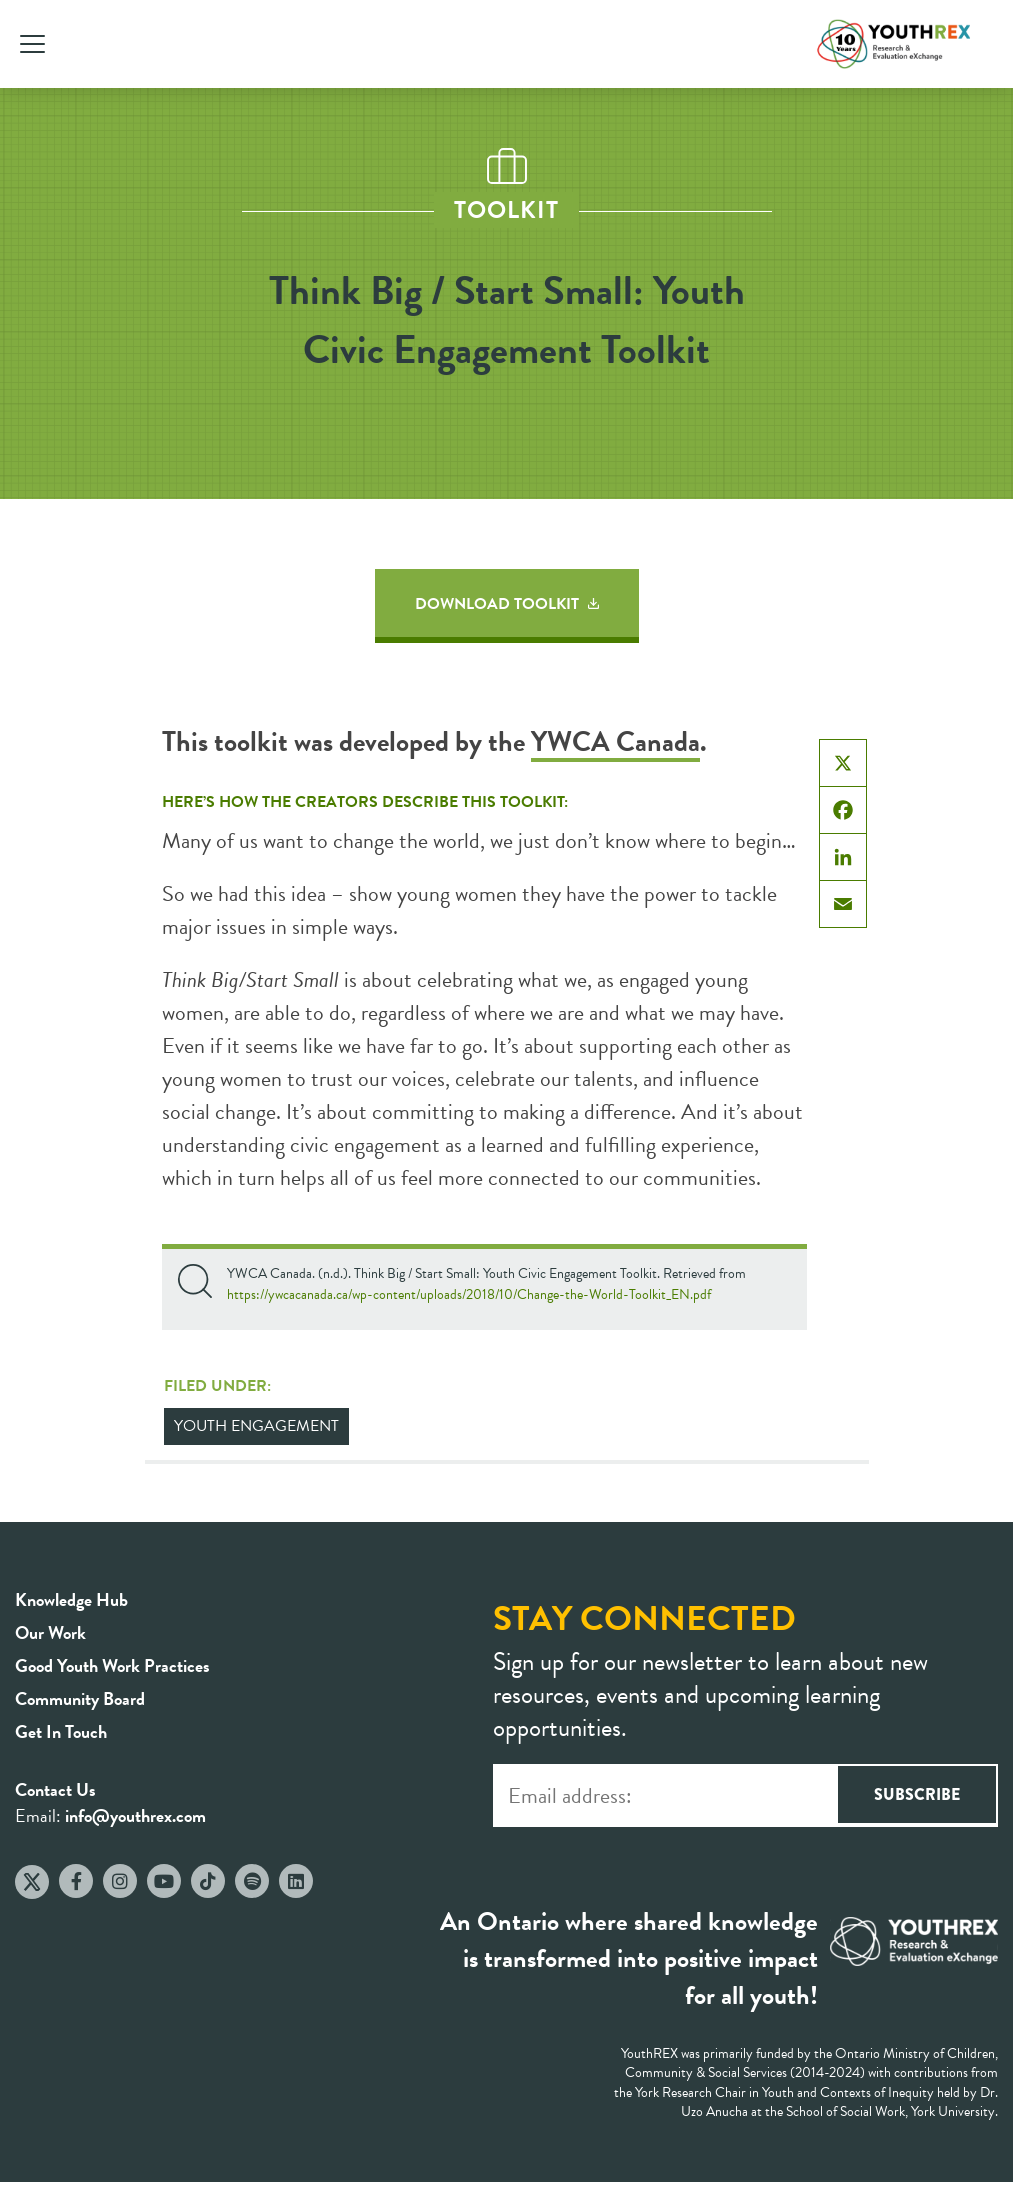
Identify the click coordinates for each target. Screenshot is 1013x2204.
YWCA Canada (615, 741)
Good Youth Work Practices (112, 1665)
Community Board (80, 1698)
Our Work (50, 1632)
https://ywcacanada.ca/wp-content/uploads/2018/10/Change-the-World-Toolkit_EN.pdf (469, 1294)
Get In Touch (61, 1731)
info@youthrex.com (135, 1815)
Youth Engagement (256, 1426)
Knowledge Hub (71, 1599)
